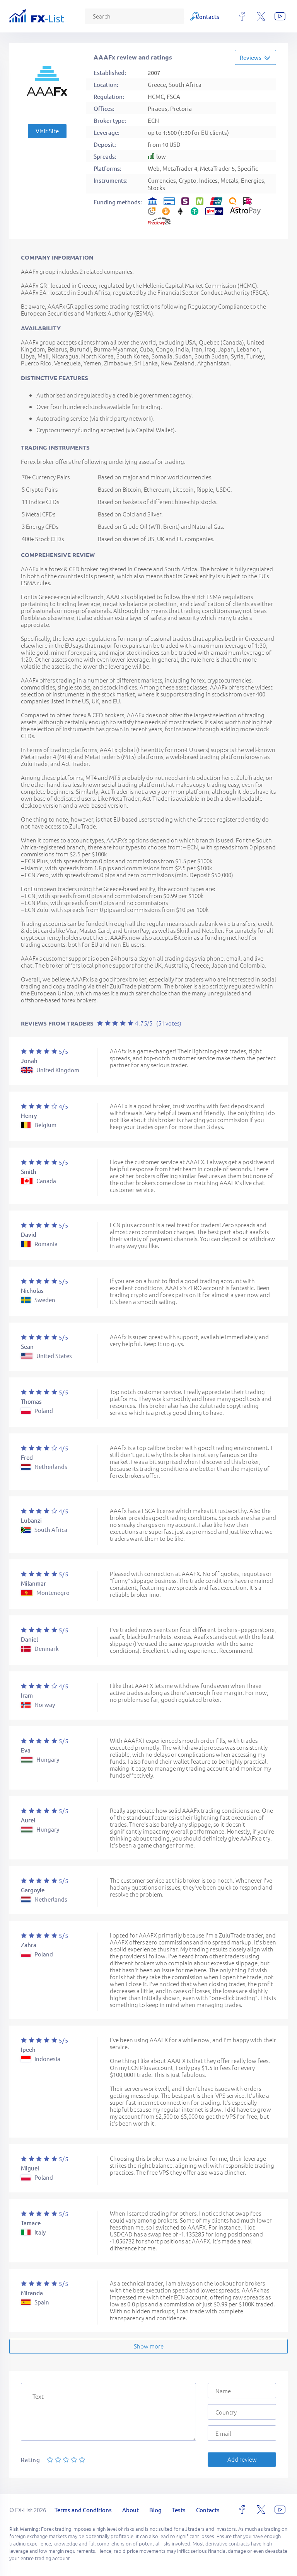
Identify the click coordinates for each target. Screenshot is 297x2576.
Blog (153, 16)
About (127, 16)
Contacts (207, 16)
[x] (261, 16)
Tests (177, 16)
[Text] (108, 2412)
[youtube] (280, 16)
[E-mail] (242, 2433)
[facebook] (242, 16)
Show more (149, 2346)
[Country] (242, 2412)
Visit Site (47, 130)
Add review (242, 2459)
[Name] (242, 2390)
